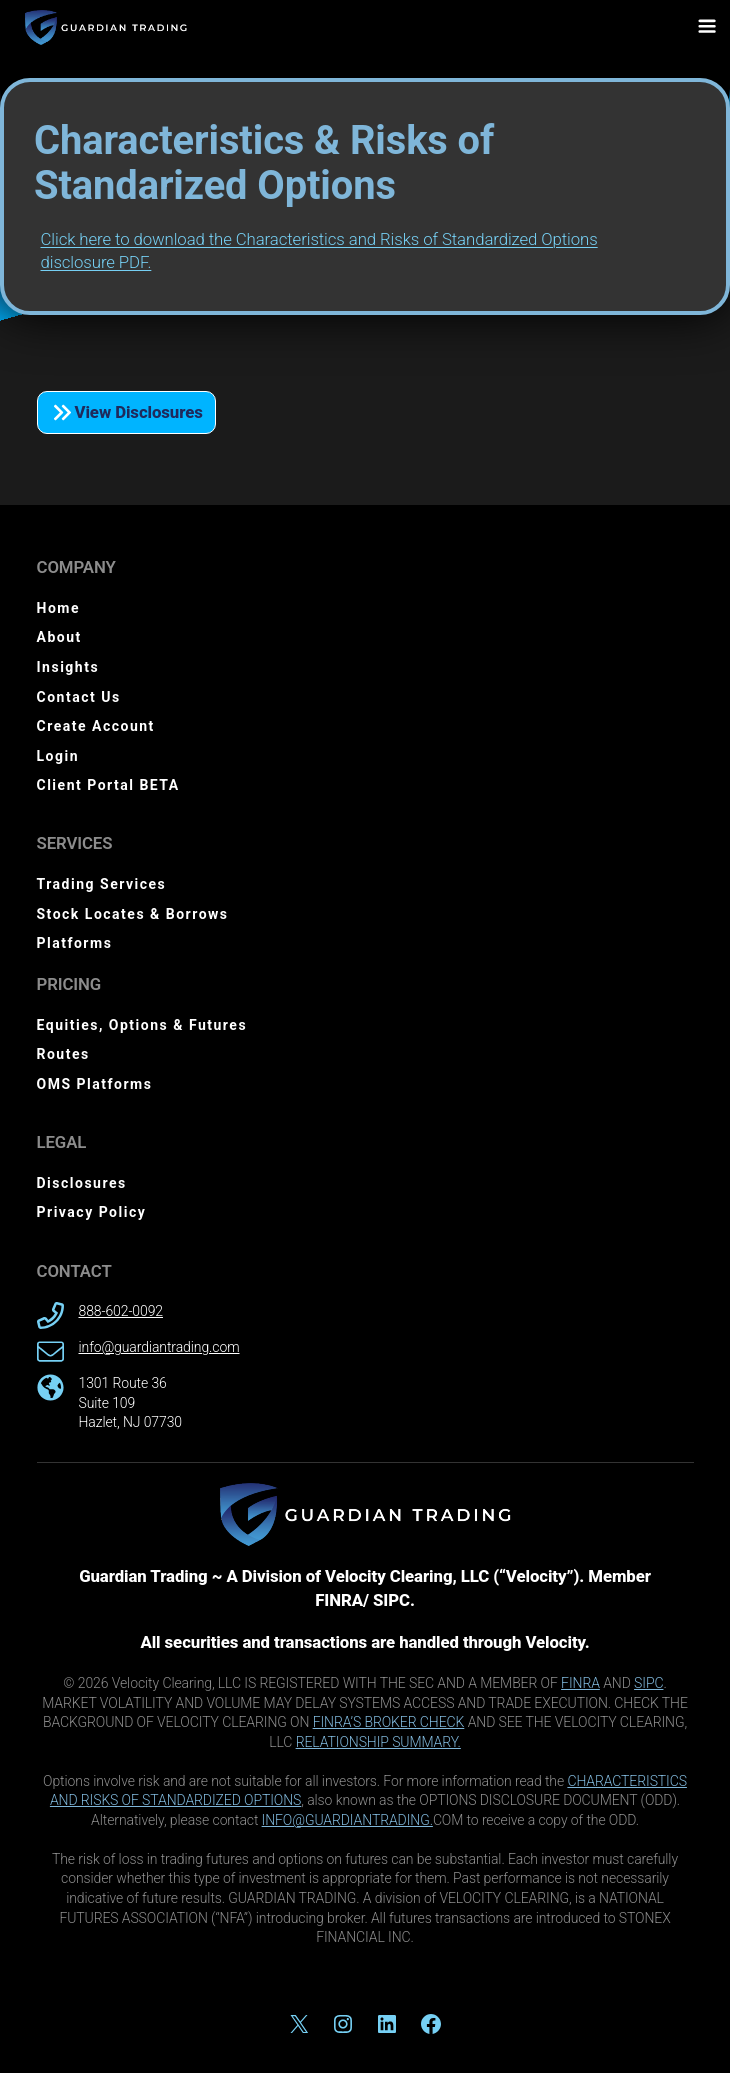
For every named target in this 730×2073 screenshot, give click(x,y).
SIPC (648, 1683)
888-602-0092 (121, 1311)
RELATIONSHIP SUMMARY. (378, 1742)
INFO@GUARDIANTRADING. (347, 1820)
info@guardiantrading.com (159, 1347)
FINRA (580, 1683)
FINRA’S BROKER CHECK (389, 1722)
